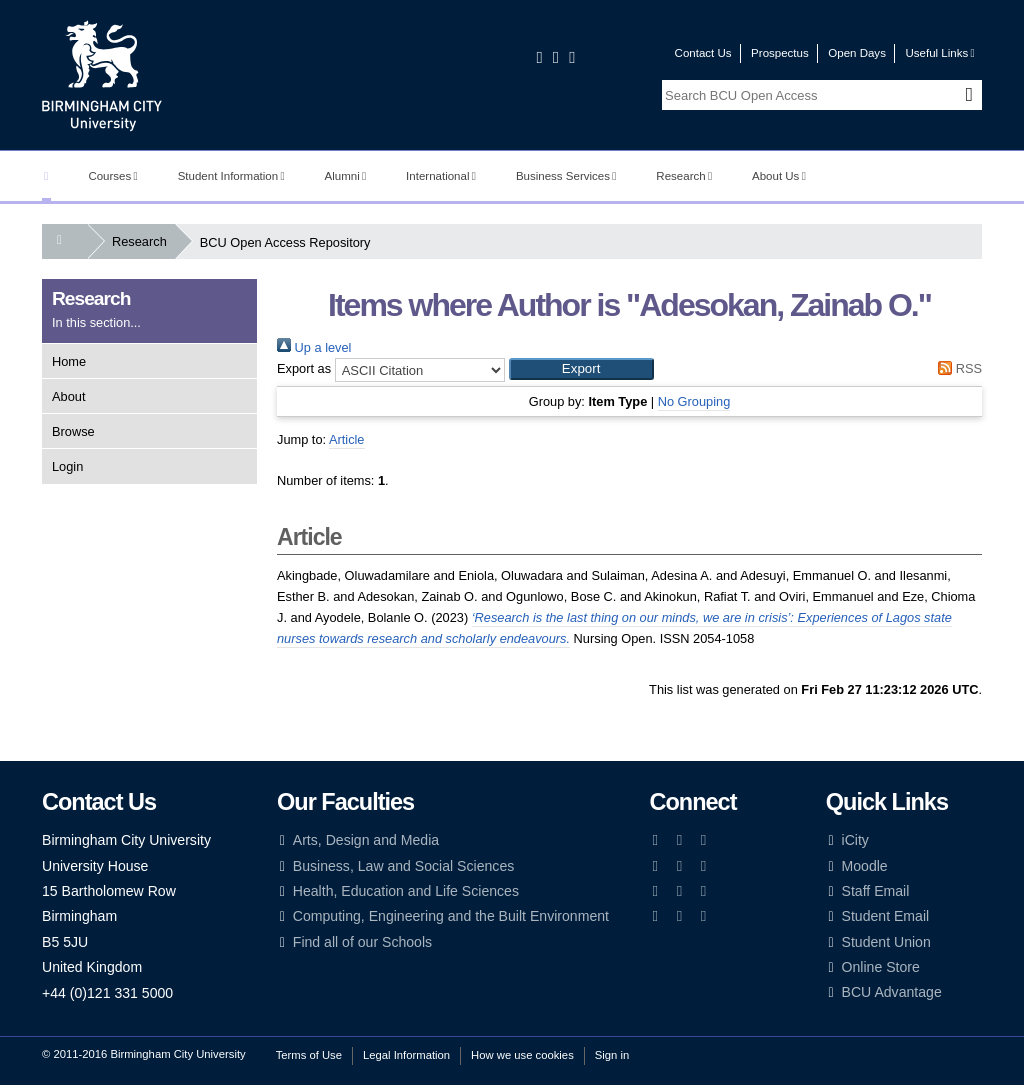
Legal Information (406, 1055)
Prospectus (780, 53)
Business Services (566, 176)
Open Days (857, 53)
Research (684, 176)
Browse (73, 431)
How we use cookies (522, 1055)
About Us (779, 176)
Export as (304, 368)
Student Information (231, 176)
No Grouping (694, 401)
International (441, 176)
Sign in (612, 1055)
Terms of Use (309, 1055)
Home (69, 361)
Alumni (346, 176)
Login (67, 466)
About (68, 396)
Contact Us (703, 53)
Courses (112, 176)
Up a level (314, 347)
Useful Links (939, 53)
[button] (581, 369)
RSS (957, 368)
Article (347, 439)
